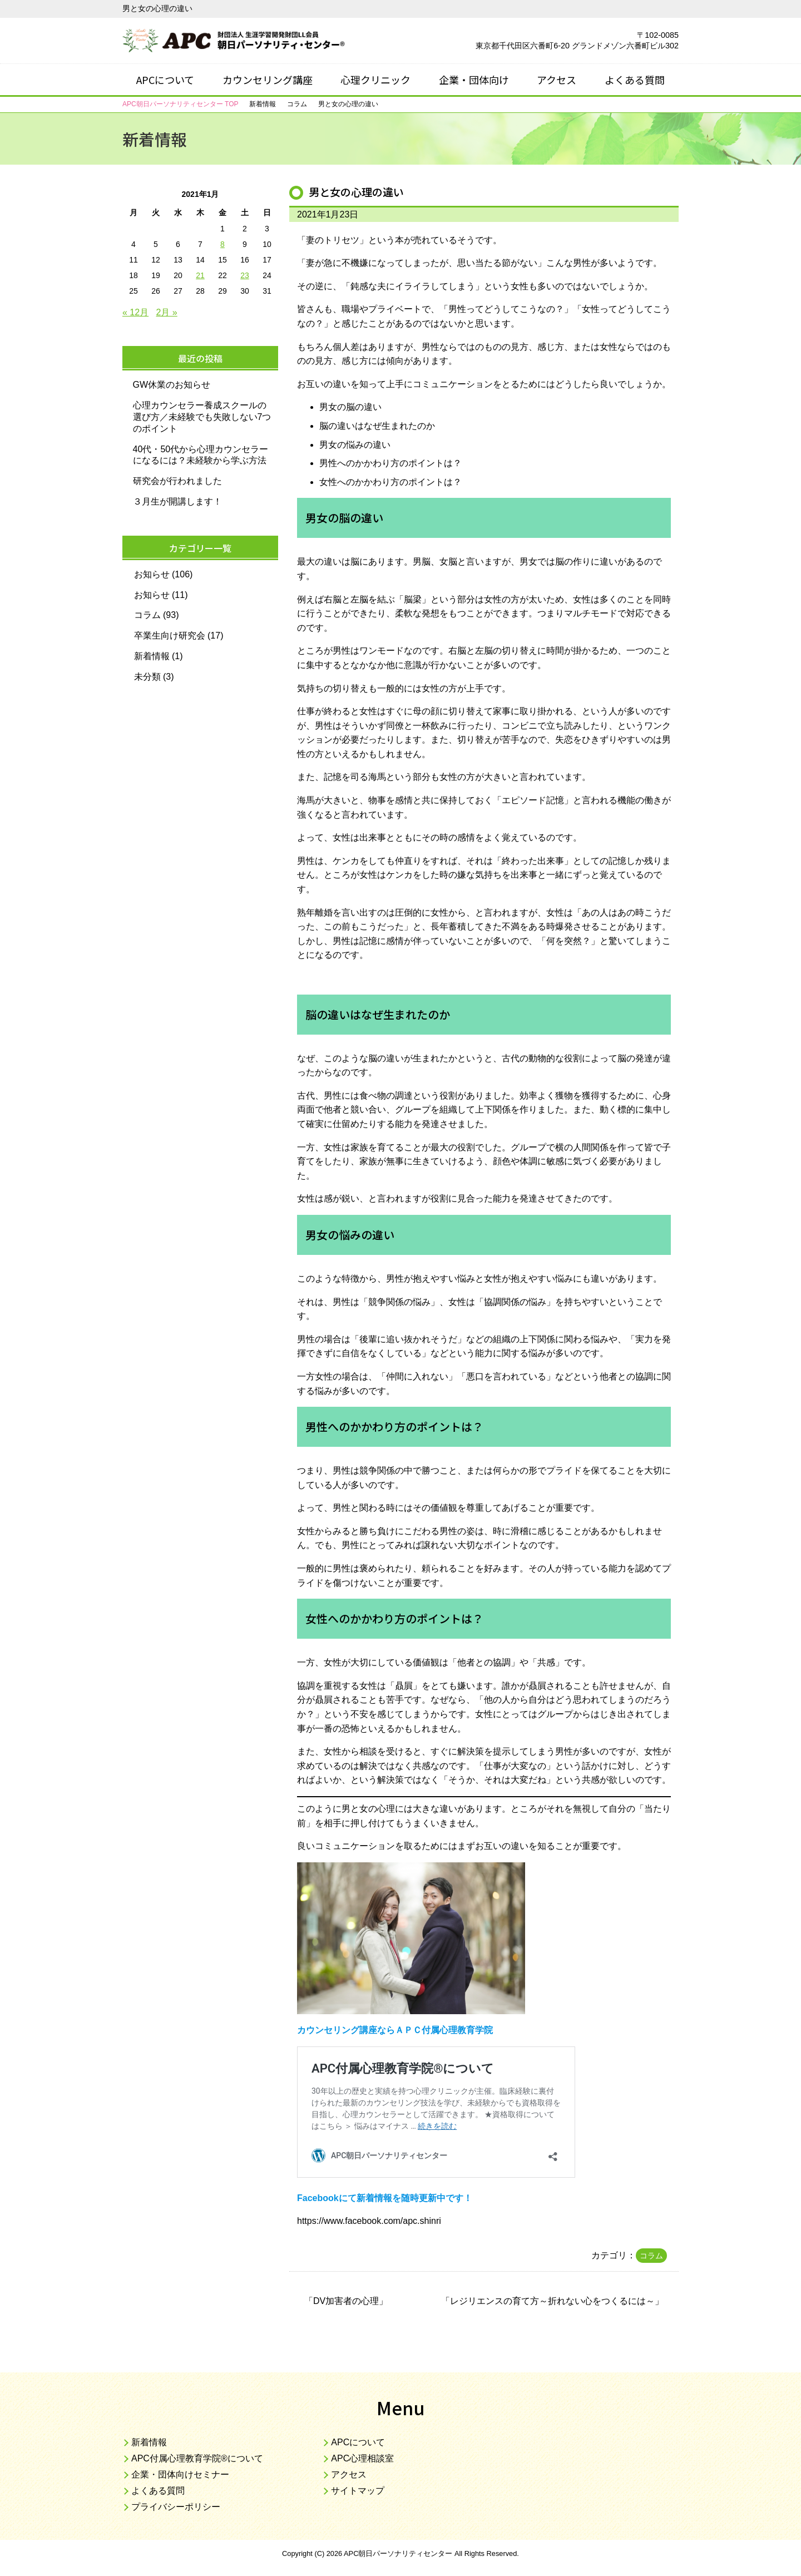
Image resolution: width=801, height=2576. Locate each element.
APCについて (165, 79)
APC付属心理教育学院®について (197, 2458)
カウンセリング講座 (267, 79)
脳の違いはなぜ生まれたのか (377, 426)
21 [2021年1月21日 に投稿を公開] (200, 275)
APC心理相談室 (362, 2458)
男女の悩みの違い (354, 444)
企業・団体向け (474, 79)
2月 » (166, 312)
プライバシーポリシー (175, 2506)
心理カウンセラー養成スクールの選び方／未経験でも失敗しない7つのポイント (202, 417)
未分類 (147, 676)
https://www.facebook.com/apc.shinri (369, 2221)
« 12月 (135, 312)
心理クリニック (375, 79)
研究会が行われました (177, 481)
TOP (180, 104)
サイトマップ (357, 2490)
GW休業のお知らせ (172, 384)
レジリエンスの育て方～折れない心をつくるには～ (552, 2301)
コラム (651, 2255)
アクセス (556, 79)
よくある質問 (635, 79)
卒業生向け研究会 (169, 635)
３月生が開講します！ (177, 501)
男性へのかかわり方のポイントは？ (390, 463)
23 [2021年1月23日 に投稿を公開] (244, 275)
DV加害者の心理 (346, 2301)
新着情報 (152, 656)
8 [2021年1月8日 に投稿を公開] (222, 244)
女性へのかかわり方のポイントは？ (390, 482)
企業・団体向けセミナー (180, 2474)
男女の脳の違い (350, 407)
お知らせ (152, 574)
